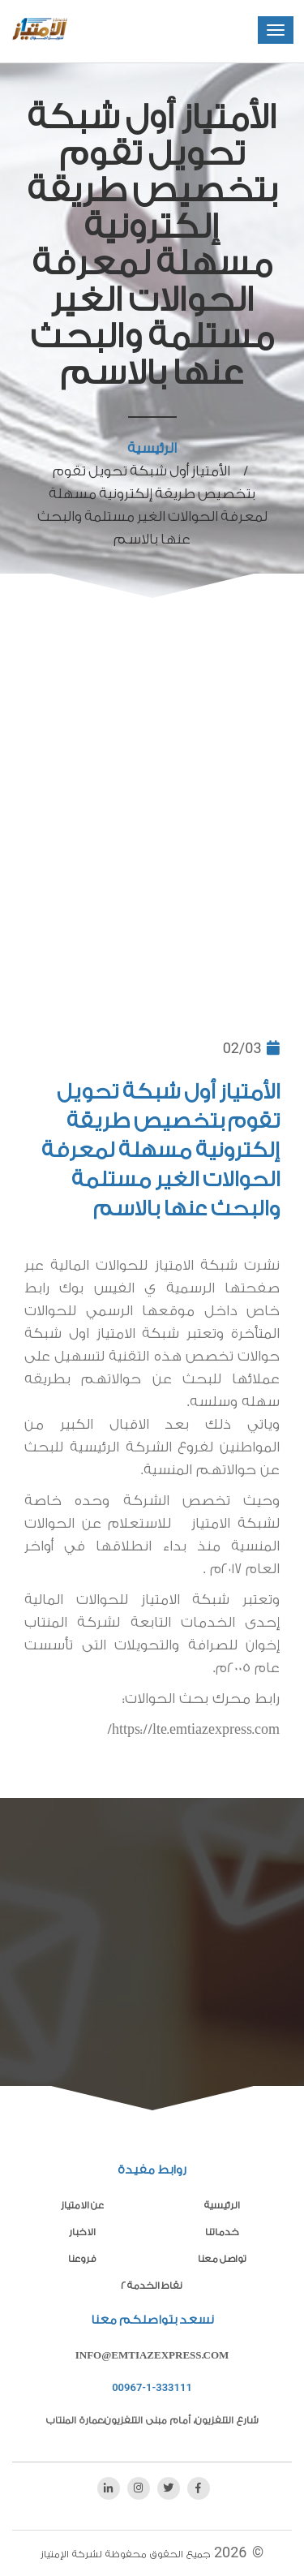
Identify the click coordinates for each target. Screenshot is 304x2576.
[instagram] (138, 2488)
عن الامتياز (82, 2205)
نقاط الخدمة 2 (151, 2285)
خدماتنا (222, 2232)
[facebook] (198, 2488)
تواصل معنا (222, 2258)
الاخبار (82, 2232)
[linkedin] (108, 2488)
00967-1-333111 (152, 2387)
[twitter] (168, 2488)
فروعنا (82, 2258)
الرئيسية (152, 448)
